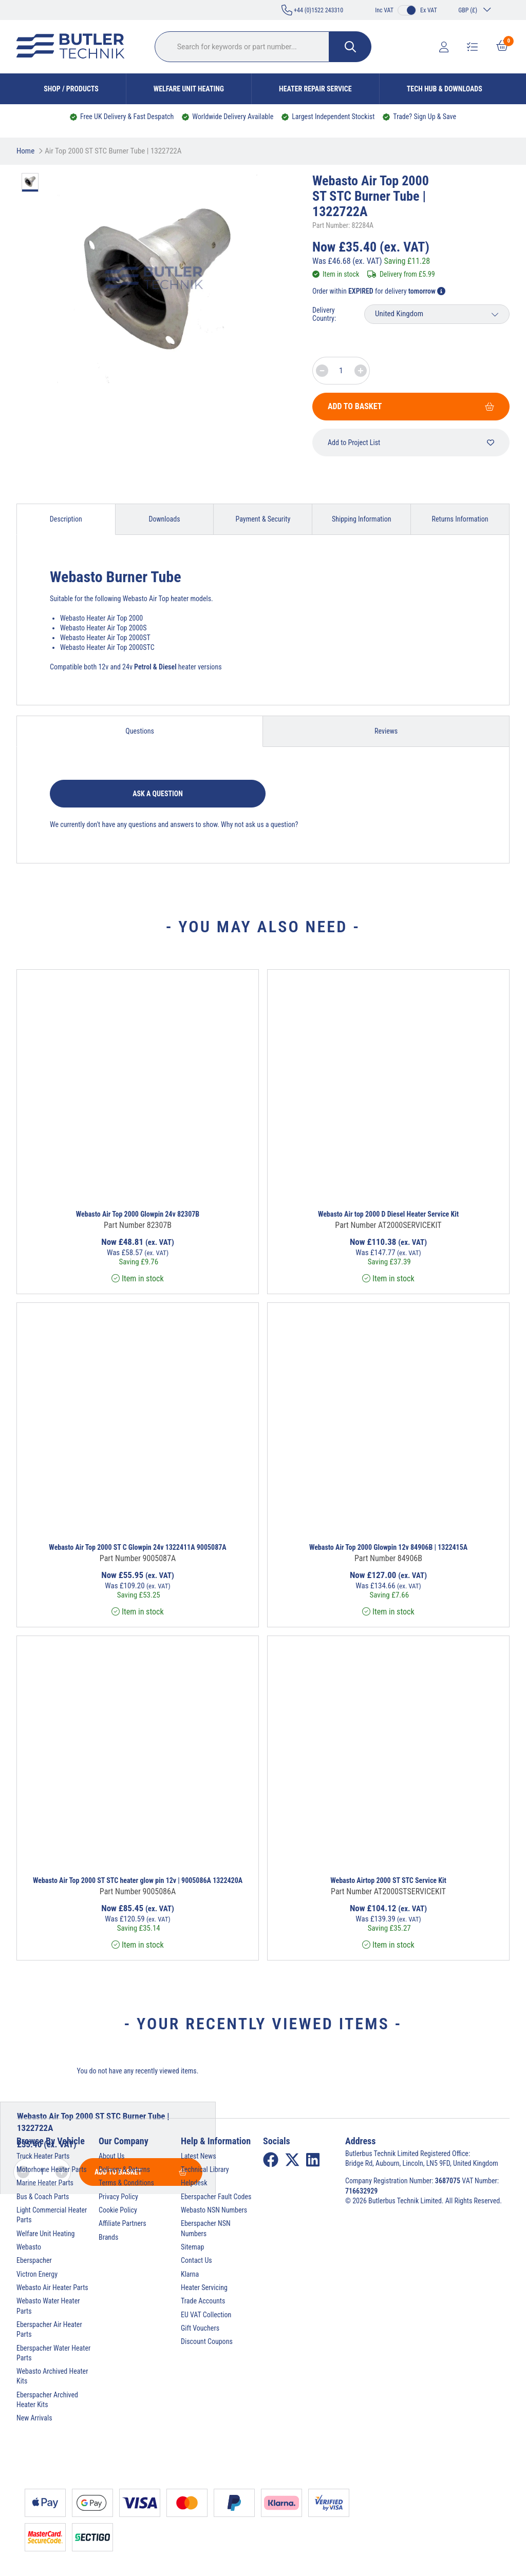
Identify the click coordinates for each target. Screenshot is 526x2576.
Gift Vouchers (200, 2328)
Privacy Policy (118, 2197)
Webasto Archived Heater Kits (52, 2376)
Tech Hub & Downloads (444, 89)
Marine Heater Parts (44, 2183)
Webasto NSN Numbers (214, 2210)
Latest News (198, 2156)
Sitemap (192, 2247)
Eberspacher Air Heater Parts (49, 2329)
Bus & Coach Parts (42, 2197)
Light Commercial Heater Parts (51, 2215)
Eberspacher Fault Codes (216, 2197)
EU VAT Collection (206, 2315)
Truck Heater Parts (42, 2156)
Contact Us (196, 2260)
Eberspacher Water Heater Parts (53, 2353)
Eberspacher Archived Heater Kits (47, 2400)
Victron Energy (37, 2274)
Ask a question (158, 794)
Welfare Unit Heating (189, 89)
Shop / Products (71, 89)
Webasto (28, 2247)
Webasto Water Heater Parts (48, 2306)
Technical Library (205, 2169)
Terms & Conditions (126, 2183)
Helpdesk (194, 2183)
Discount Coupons (207, 2341)
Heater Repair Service (315, 89)
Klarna (190, 2274)
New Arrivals (34, 2418)
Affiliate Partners (122, 2223)
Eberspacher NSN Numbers (206, 2228)
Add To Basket (411, 406)
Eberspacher (34, 2260)
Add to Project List (411, 442)
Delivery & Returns (124, 2169)
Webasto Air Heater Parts (52, 2287)
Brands (108, 2237)
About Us (111, 2156)
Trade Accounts (203, 2301)
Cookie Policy (118, 2210)
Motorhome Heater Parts (51, 2169)
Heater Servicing (204, 2287)
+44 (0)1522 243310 (312, 10)
